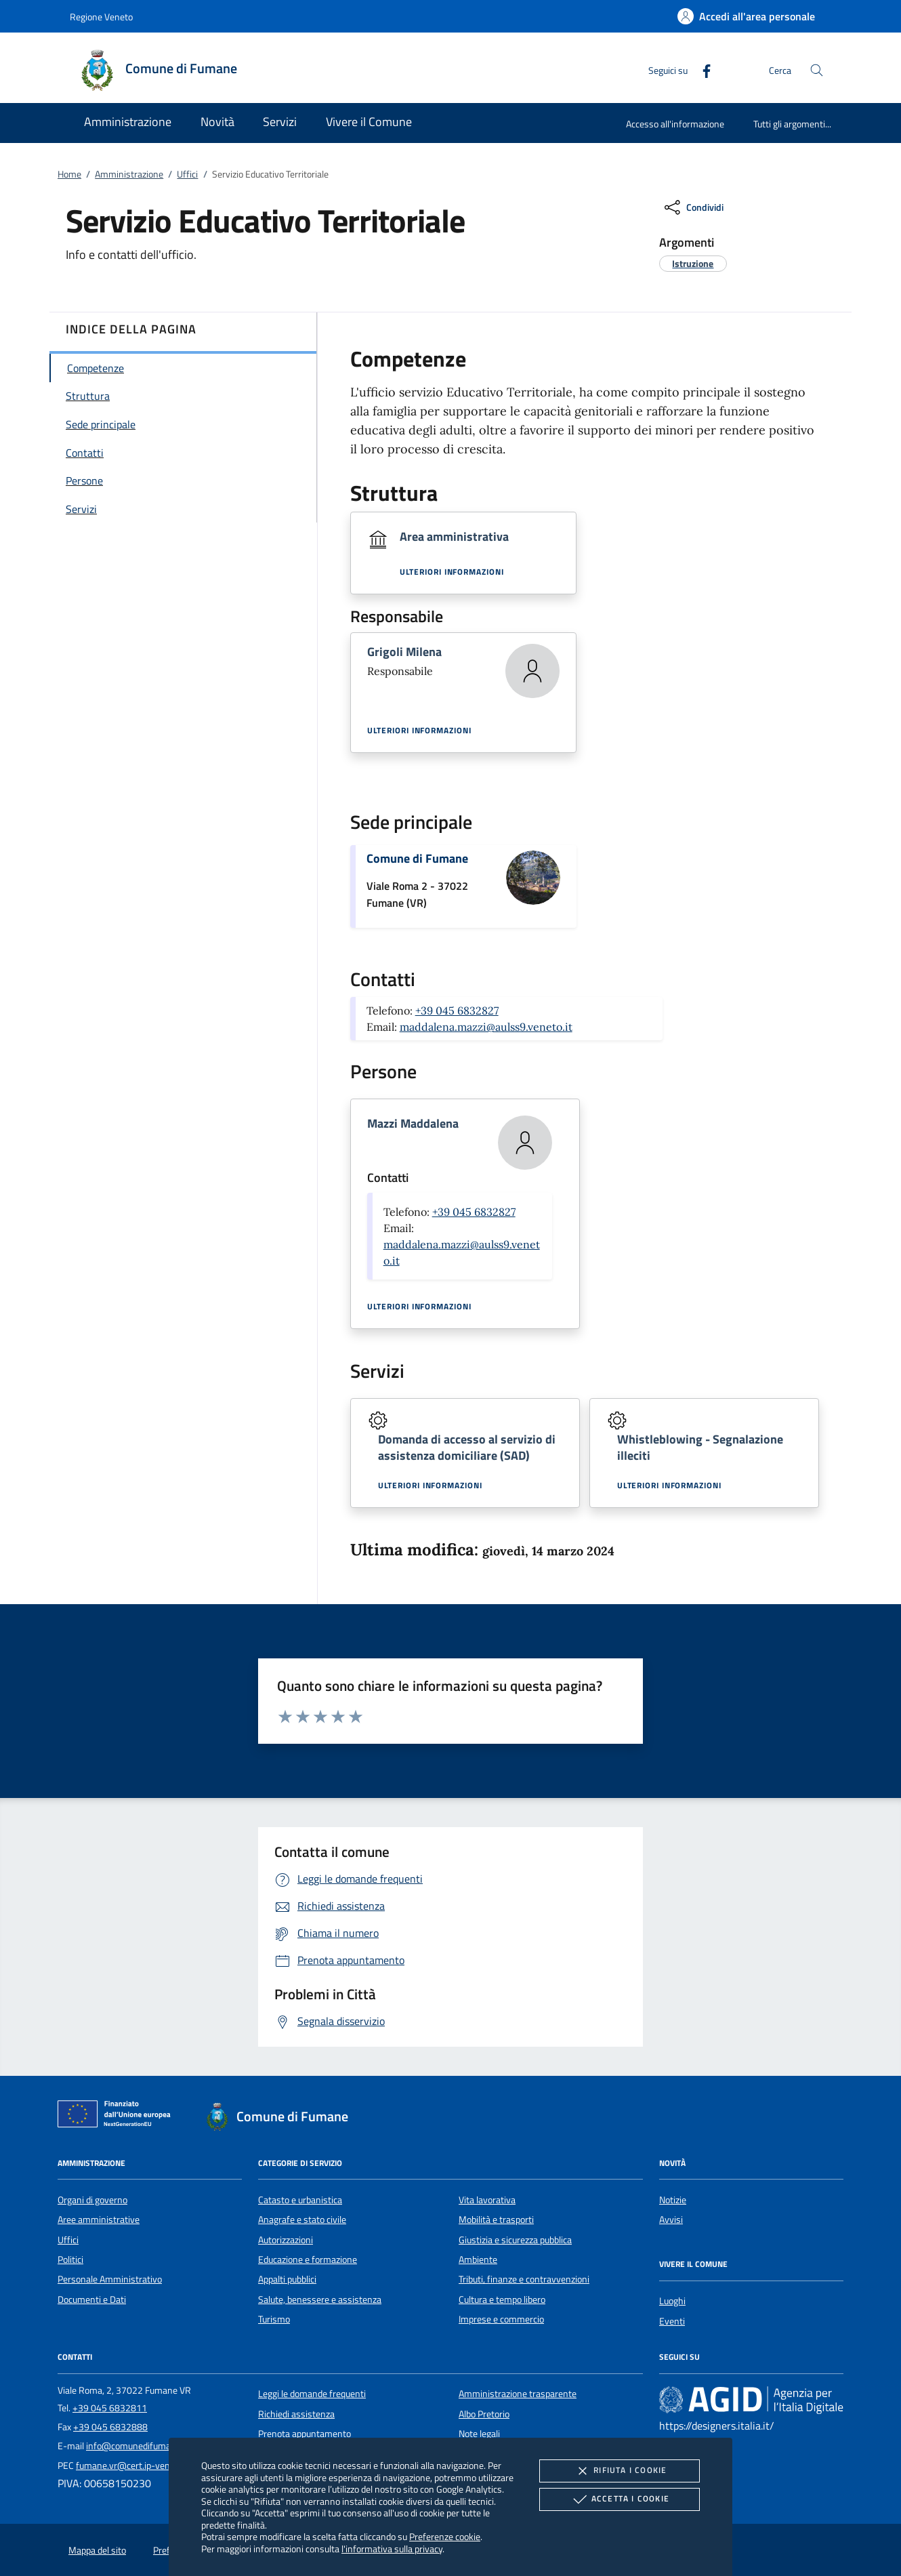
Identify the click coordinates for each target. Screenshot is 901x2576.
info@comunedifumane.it (137, 2445)
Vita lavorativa (487, 2199)
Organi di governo (92, 2199)
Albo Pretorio (484, 2414)
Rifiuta (619, 2471)
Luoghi (672, 2300)
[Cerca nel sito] (816, 70)
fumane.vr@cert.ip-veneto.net (137, 2465)
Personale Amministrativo (110, 2279)
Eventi (672, 2321)
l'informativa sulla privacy (391, 2548)
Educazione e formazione (307, 2259)
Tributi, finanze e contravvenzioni (524, 2279)
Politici (70, 2259)
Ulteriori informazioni (452, 572)
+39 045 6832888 (110, 2426)
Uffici (187, 174)
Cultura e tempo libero (502, 2299)
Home (69, 174)
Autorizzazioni (285, 2239)
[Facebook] (701, 69)
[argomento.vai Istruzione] (692, 263)
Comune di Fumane (417, 858)
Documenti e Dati (92, 2299)
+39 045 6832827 (457, 1010)
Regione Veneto (101, 16)
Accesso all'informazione (675, 124)
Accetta (619, 2499)
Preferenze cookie (444, 2536)
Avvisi (671, 2219)
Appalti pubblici (287, 2279)
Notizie (672, 2199)
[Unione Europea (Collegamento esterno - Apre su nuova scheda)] (118, 2116)
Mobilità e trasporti (496, 2219)
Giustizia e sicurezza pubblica (515, 2239)
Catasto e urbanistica (300, 2199)
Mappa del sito (97, 2550)
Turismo (274, 2319)
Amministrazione (129, 174)
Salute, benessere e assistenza (319, 2299)
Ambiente (478, 2259)
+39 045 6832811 (109, 2407)
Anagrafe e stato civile (302, 2219)
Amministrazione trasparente (518, 2393)
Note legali (479, 2433)
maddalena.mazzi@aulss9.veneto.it (486, 1027)
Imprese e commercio (501, 2319)
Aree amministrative (99, 2219)
